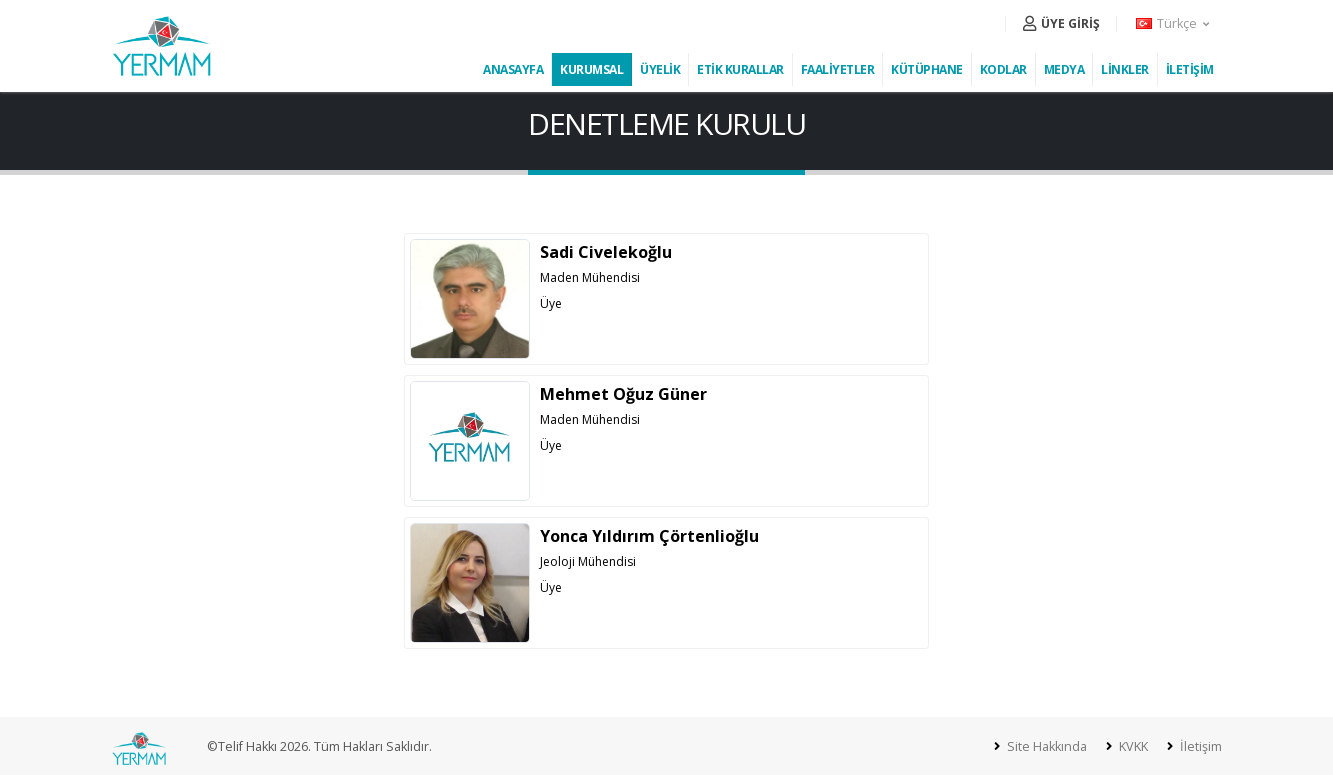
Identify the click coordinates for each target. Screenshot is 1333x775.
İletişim (1199, 746)
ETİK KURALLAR (740, 69)
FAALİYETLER (838, 69)
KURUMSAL (591, 69)
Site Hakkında (1045, 746)
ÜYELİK (660, 69)
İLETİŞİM (1190, 69)
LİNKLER (1125, 69)
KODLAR (1003, 69)
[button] (1174, 24)
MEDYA (1064, 69)
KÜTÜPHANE (927, 69)
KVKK (1132, 746)
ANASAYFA (513, 69)
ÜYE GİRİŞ (1061, 23)
